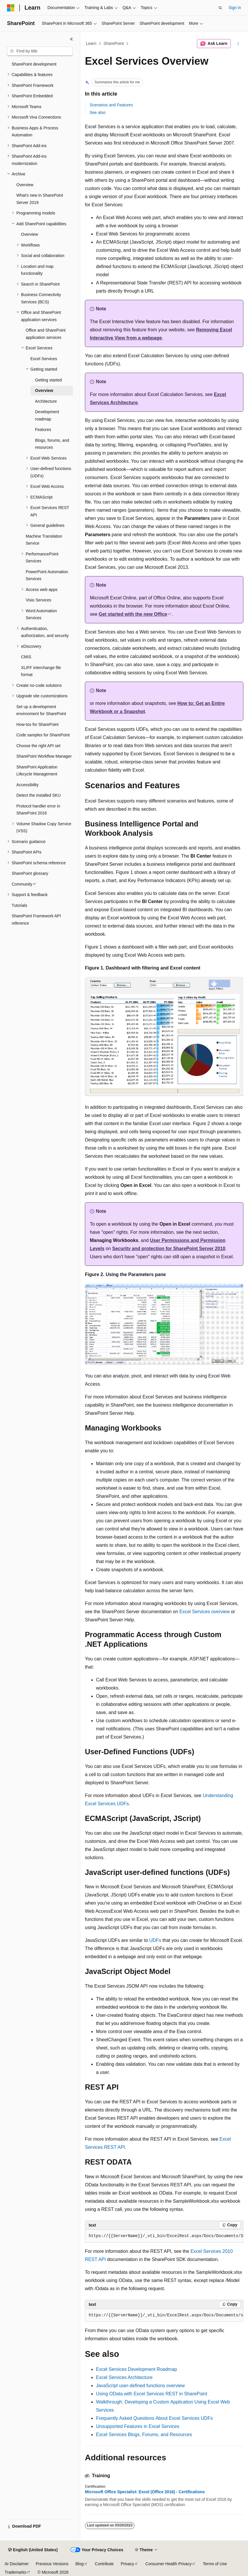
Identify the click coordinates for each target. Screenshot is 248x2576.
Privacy (127, 2563)
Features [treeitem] (43, 429)
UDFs (155, 1940)
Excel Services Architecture (124, 2377)
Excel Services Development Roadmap (136, 2369)
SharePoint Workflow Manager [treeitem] (44, 756)
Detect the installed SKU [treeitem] (38, 795)
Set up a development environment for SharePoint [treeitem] (41, 710)
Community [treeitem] (22, 884)
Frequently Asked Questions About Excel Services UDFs (154, 2418)
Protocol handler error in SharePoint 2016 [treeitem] (38, 810)
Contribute (104, 2563)
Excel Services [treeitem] (43, 358)
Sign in (234, 7)
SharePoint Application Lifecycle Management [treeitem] (36, 771)
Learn (91, 43)
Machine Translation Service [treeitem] (44, 540)
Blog (80, 2563)
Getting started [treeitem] (48, 380)
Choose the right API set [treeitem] (38, 745)
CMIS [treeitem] (26, 656)
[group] (164, 2236)
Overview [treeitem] (24, 184)
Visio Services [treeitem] (38, 600)
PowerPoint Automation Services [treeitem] (47, 575)
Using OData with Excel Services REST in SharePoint (151, 2393)
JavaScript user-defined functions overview (140, 2385)
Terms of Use (215, 2563)
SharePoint (114, 43)
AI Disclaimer (17, 2563)
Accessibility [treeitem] (27, 784)
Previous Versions (52, 2563)
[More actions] (238, 43)
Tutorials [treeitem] (19, 905)
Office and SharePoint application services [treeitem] (46, 334)
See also (97, 112)
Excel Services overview (204, 1611)
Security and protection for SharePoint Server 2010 (169, 1248)
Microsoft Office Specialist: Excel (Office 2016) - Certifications (145, 2491)
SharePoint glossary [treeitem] (30, 873)
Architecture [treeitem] (46, 401)
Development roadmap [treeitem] (47, 415)
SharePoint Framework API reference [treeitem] (36, 919)
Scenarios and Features (111, 105)
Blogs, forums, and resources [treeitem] (52, 444)
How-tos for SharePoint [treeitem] (37, 724)
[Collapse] (71, 39)
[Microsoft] (11, 8)
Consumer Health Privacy (168, 2563)
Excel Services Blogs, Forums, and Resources (144, 2434)
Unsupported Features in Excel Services (137, 2426)
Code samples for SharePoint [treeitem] (43, 735)
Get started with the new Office (133, 614)
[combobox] (40, 51)
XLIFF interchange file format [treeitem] (41, 671)
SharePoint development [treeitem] (34, 64)
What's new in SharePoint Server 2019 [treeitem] (39, 199)
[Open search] (220, 8)
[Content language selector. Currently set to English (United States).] (33, 2550)
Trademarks (15, 2572)
